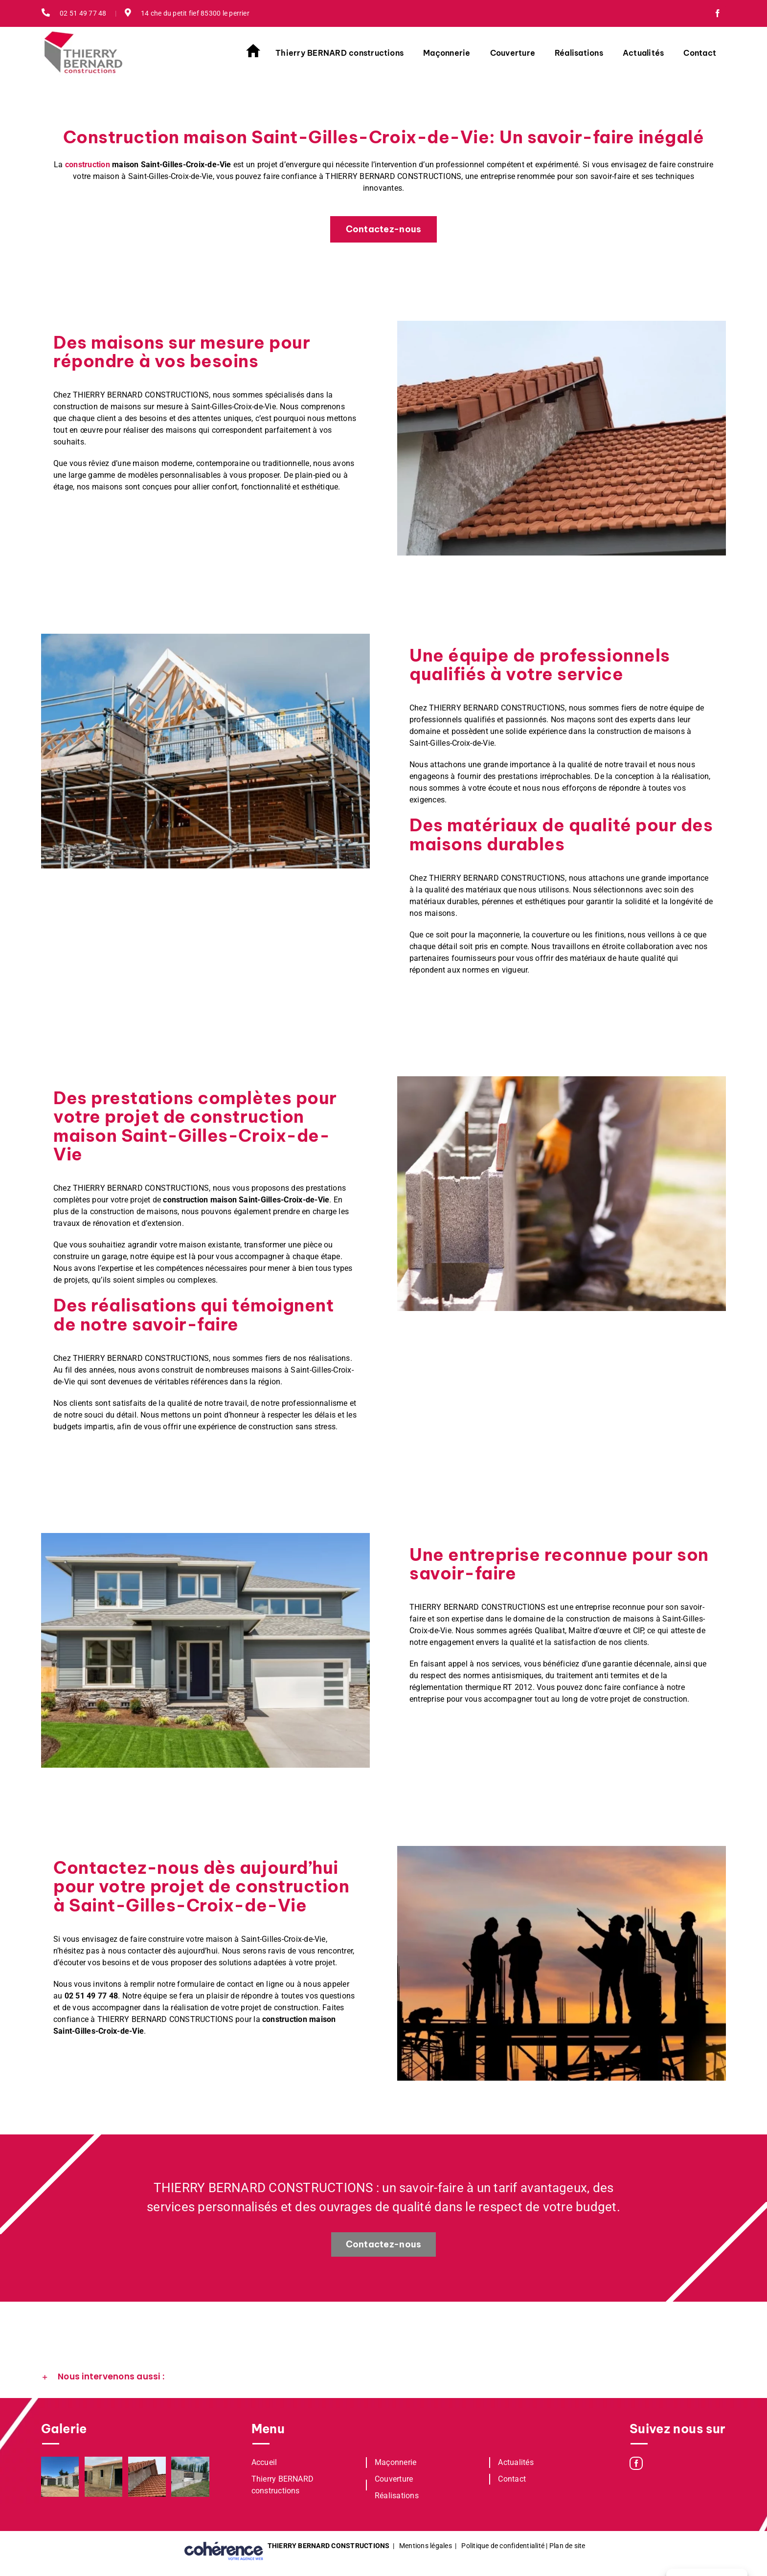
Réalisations (397, 2495)
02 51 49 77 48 (74, 12)
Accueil (264, 2462)
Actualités (515, 2462)
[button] (383, 2377)
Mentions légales (425, 2546)
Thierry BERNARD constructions (282, 2484)
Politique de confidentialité (502, 2546)
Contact (512, 2479)
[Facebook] (636, 2463)
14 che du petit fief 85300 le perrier (187, 13)
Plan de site (567, 2546)
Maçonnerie (395, 2462)
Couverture (394, 2479)
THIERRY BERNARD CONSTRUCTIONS (329, 2546)
